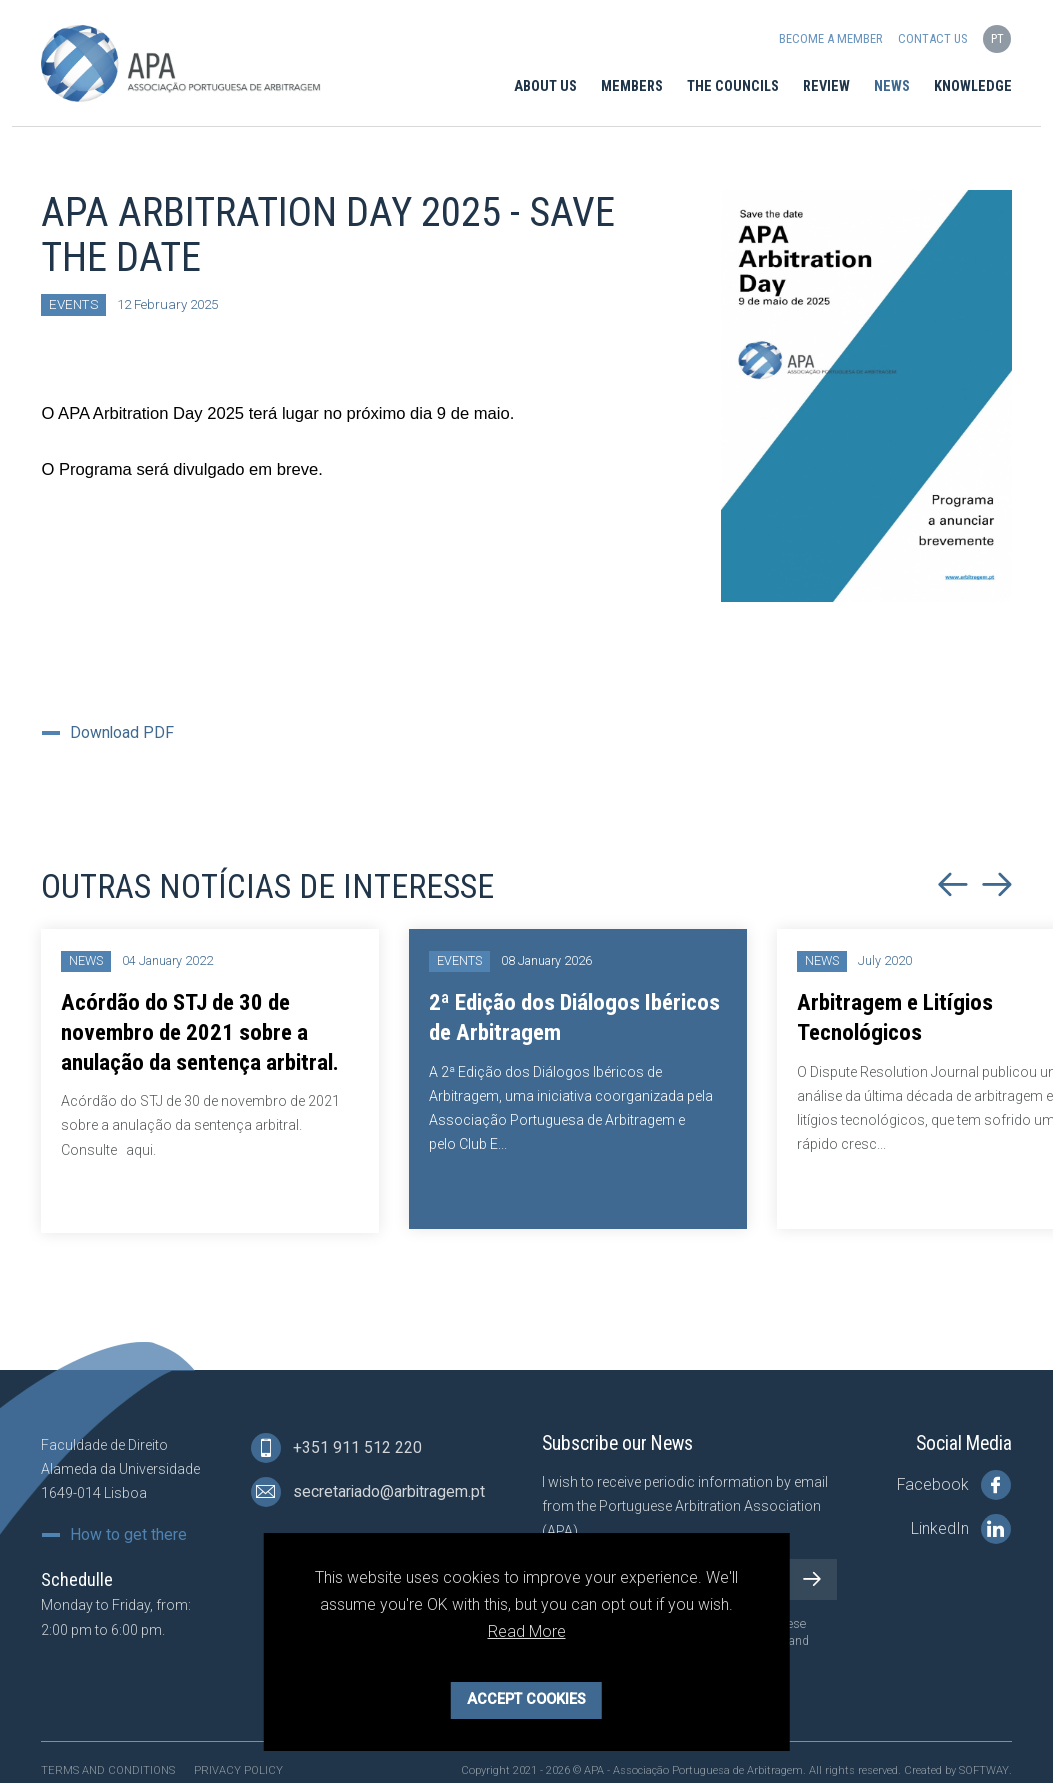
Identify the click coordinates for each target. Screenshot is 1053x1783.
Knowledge (973, 86)
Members (632, 86)
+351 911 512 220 (336, 1448)
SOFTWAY (984, 1770)
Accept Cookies (526, 1699)
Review (826, 86)
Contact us (932, 38)
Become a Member (830, 38)
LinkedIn (961, 1529)
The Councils (733, 86)
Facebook (954, 1485)
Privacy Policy (238, 1770)
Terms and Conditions (108, 1770)
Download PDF (122, 733)
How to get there (128, 1535)
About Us (545, 86)
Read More (527, 1631)
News (892, 86)
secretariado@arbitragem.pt (368, 1492)
